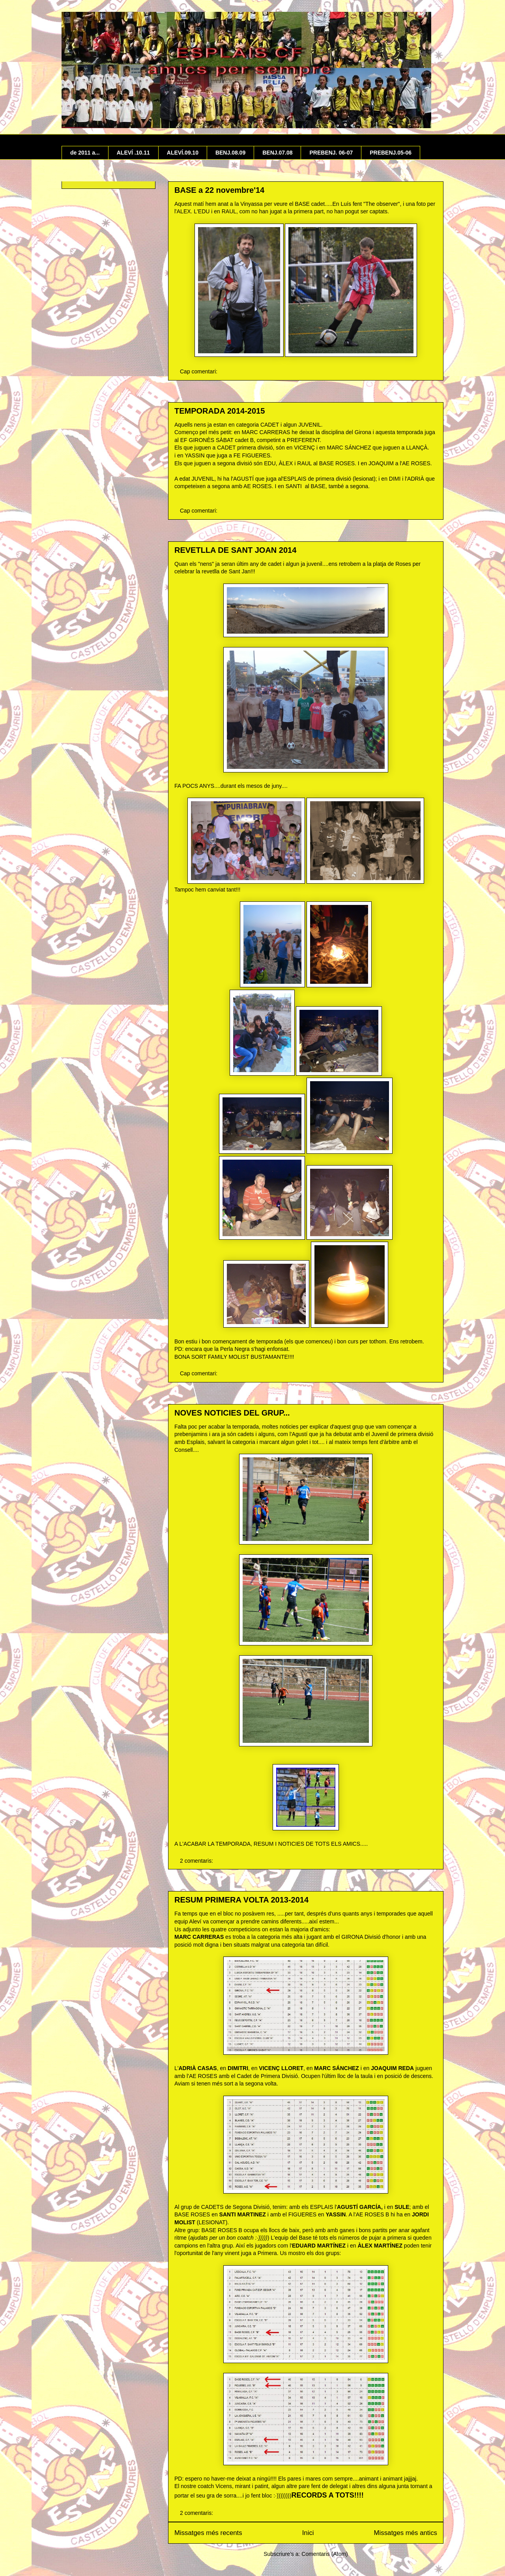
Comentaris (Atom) (324, 2554)
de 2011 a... (85, 152)
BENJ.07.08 (277, 152)
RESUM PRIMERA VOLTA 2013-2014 (241, 1899)
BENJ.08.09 (230, 152)
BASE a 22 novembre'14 (219, 190)
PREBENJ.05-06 (390, 152)
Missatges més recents (208, 2533)
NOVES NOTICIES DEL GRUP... (232, 1412)
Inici (308, 2533)
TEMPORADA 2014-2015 (219, 411)
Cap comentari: (199, 371)
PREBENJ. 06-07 (331, 152)
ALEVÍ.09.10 (182, 152)
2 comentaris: (197, 1861)
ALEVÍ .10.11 (133, 152)
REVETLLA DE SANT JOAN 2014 (235, 550)
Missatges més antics (405, 2533)
